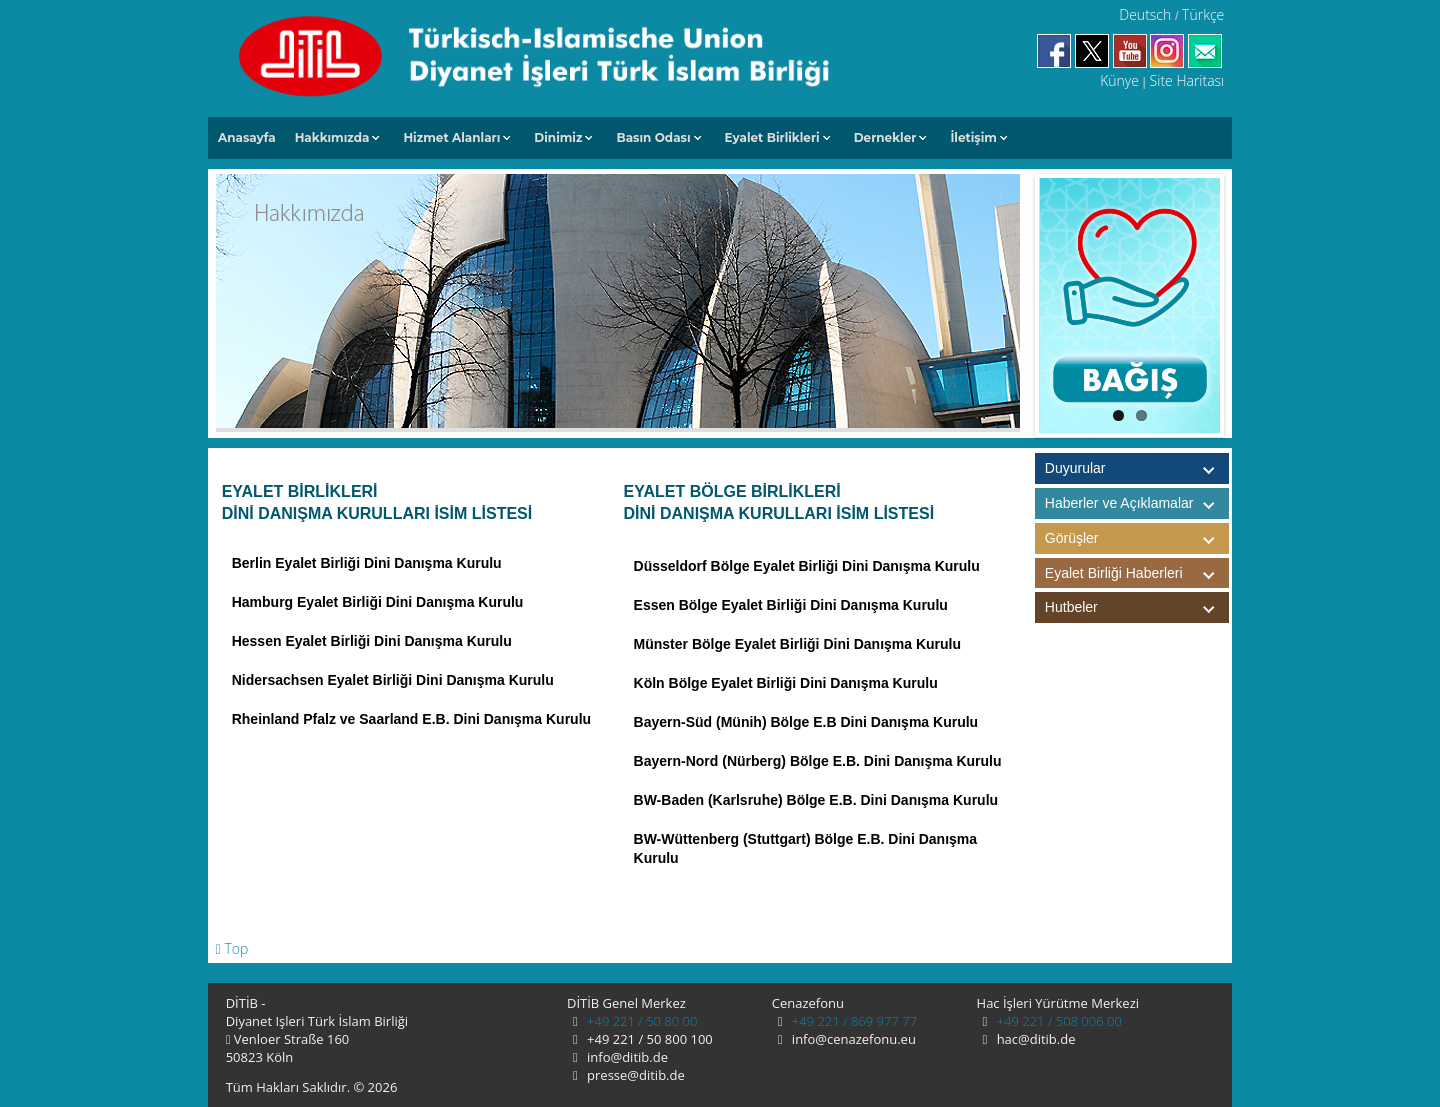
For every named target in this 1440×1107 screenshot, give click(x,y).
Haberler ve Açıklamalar (1137, 503)
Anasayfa (247, 137)
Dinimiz (558, 137)
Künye (1119, 80)
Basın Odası (653, 137)
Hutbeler (1137, 607)
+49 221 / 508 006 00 (1057, 1021)
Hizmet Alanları (451, 137)
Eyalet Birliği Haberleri (1137, 573)
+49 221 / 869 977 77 (852, 1021)
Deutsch (1145, 14)
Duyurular (1075, 468)
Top (232, 948)
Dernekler (885, 137)
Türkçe (1203, 14)
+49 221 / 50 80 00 (641, 1021)
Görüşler (1137, 538)
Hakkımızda (332, 137)
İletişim (973, 137)
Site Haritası (1187, 80)
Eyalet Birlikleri (772, 137)
